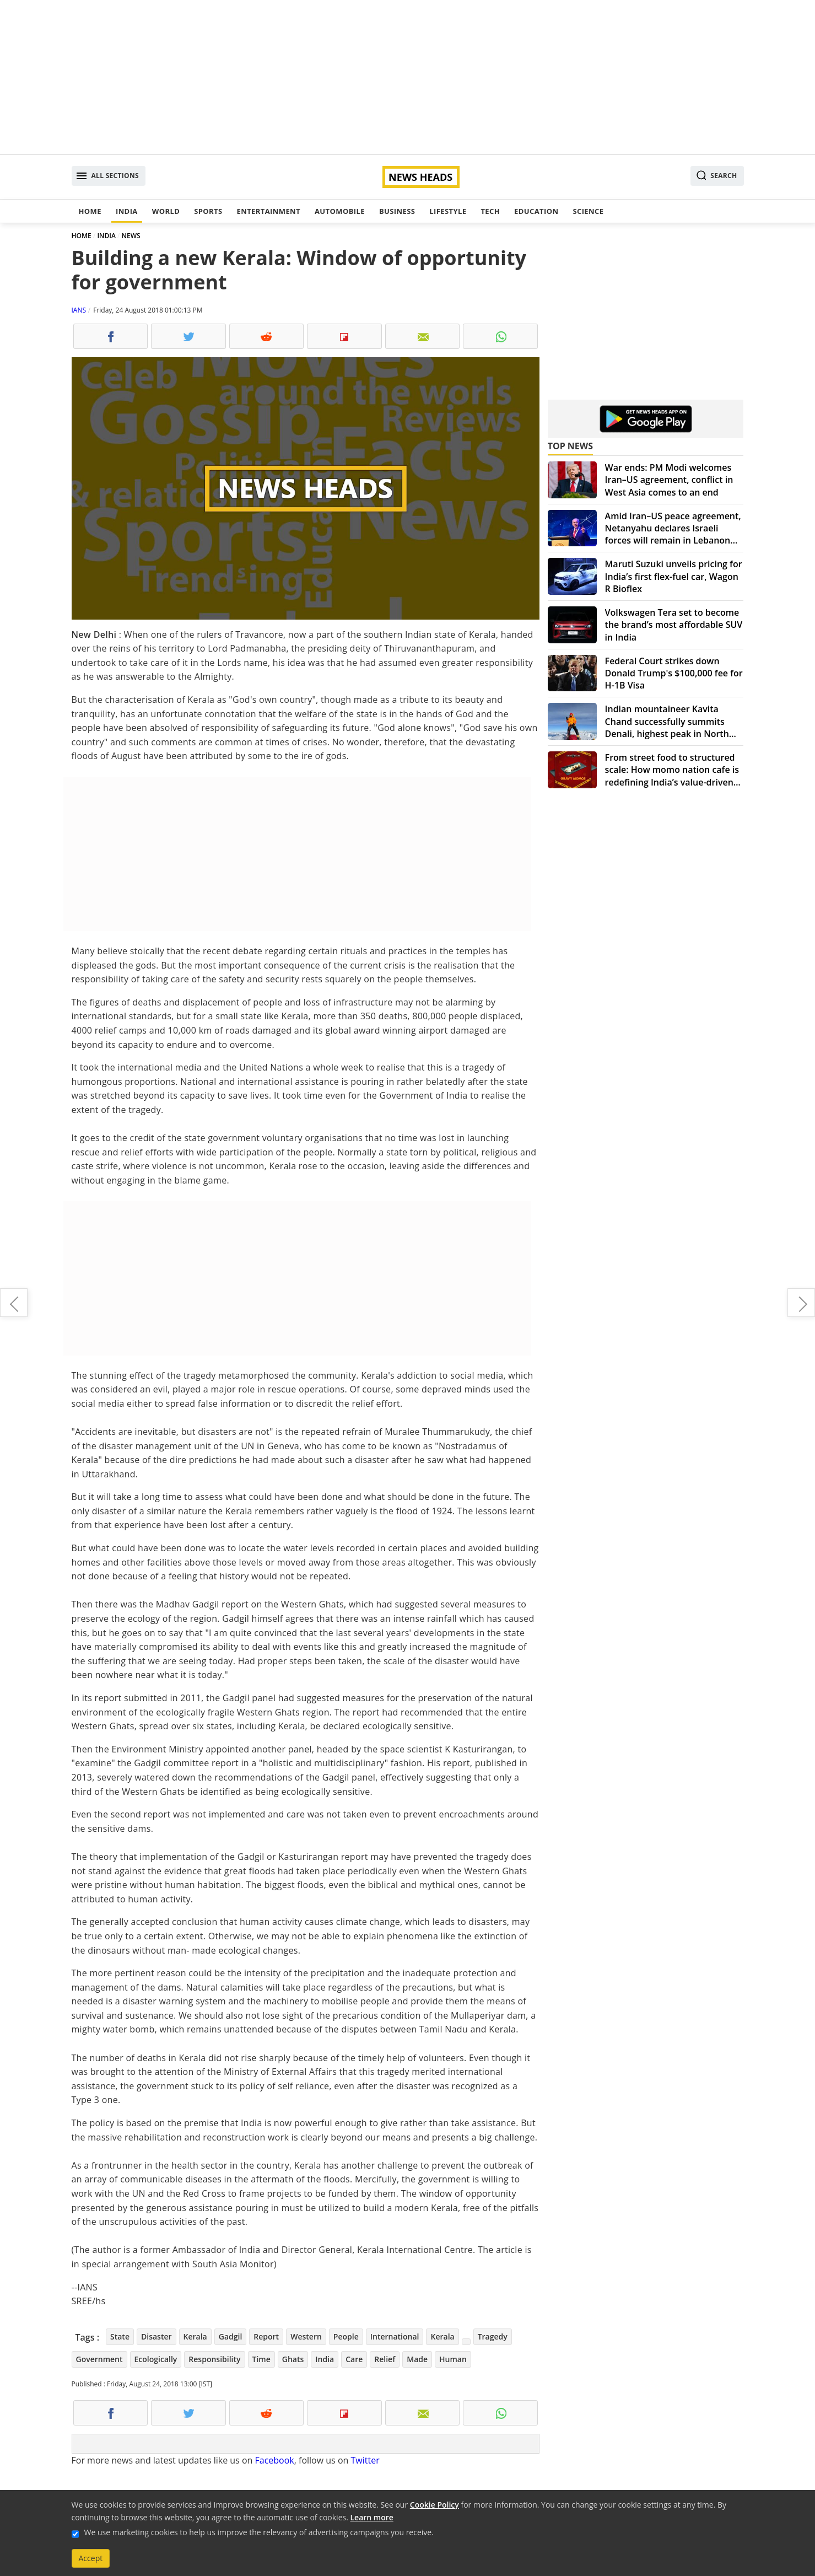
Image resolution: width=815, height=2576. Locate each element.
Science (588, 211)
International (394, 2336)
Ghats (293, 2359)
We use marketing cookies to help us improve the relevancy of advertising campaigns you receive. (259, 2532)
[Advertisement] (407, 77)
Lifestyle (447, 211)
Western (306, 2336)
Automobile (340, 211)
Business (397, 211)
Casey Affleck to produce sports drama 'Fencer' (14, 1302)
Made (417, 2359)
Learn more (371, 2517)
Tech (490, 211)
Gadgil (230, 2336)
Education (536, 211)
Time (261, 2359)
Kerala (195, 2336)
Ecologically (155, 2359)
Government (99, 2359)
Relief (384, 2359)
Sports (208, 211)
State (119, 2336)
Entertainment (268, 211)
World (166, 211)
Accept (91, 2558)
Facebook (274, 2460)
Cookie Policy (434, 2504)
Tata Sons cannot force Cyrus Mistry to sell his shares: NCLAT (801, 1302)
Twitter (364, 2460)
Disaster (156, 2336)
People (346, 2336)
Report (266, 2336)
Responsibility (214, 2359)
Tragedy (493, 2336)
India (127, 211)
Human (453, 2359)
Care (354, 2359)
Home (90, 211)
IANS (79, 310)
